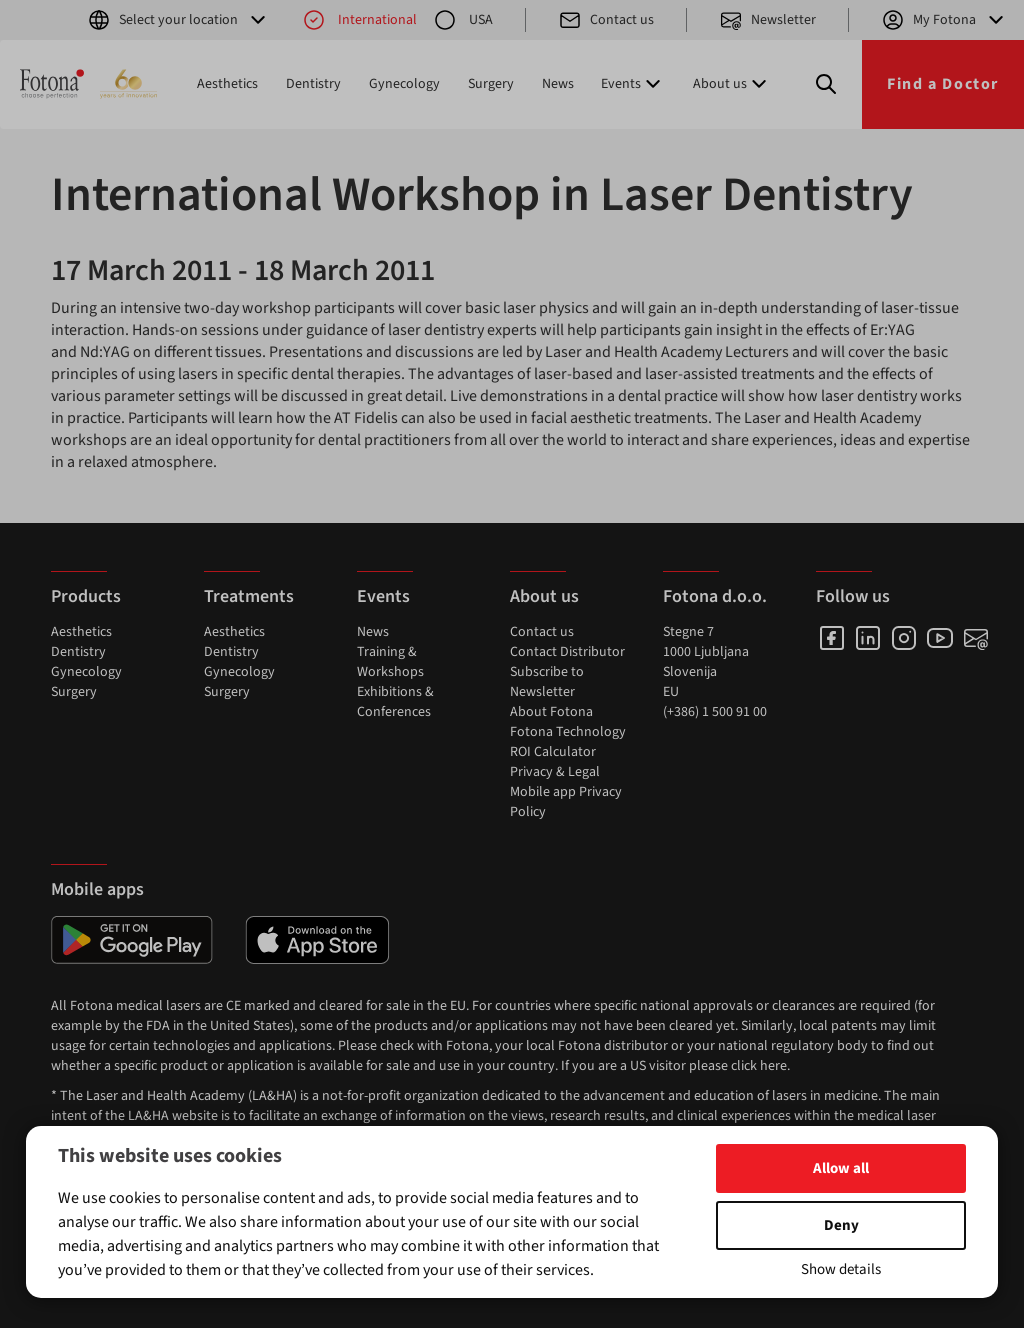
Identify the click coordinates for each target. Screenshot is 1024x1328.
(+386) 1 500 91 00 (715, 712)
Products (86, 596)
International (359, 20)
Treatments (249, 596)
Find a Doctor (943, 84)
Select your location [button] (178, 20)
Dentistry (313, 84)
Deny (841, 1225)
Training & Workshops (390, 662)
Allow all (841, 1168)
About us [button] (732, 84)
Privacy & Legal (555, 772)
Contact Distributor (567, 652)
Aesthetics (227, 84)
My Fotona (944, 20)
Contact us (606, 20)
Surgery (491, 84)
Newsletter (767, 20)
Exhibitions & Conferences (395, 702)
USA (463, 20)
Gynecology (404, 84)
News (558, 84)
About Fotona (551, 712)
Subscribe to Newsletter (547, 682)
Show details (841, 1269)
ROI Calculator (553, 752)
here (773, 1066)
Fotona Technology (568, 732)
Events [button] (633, 84)
